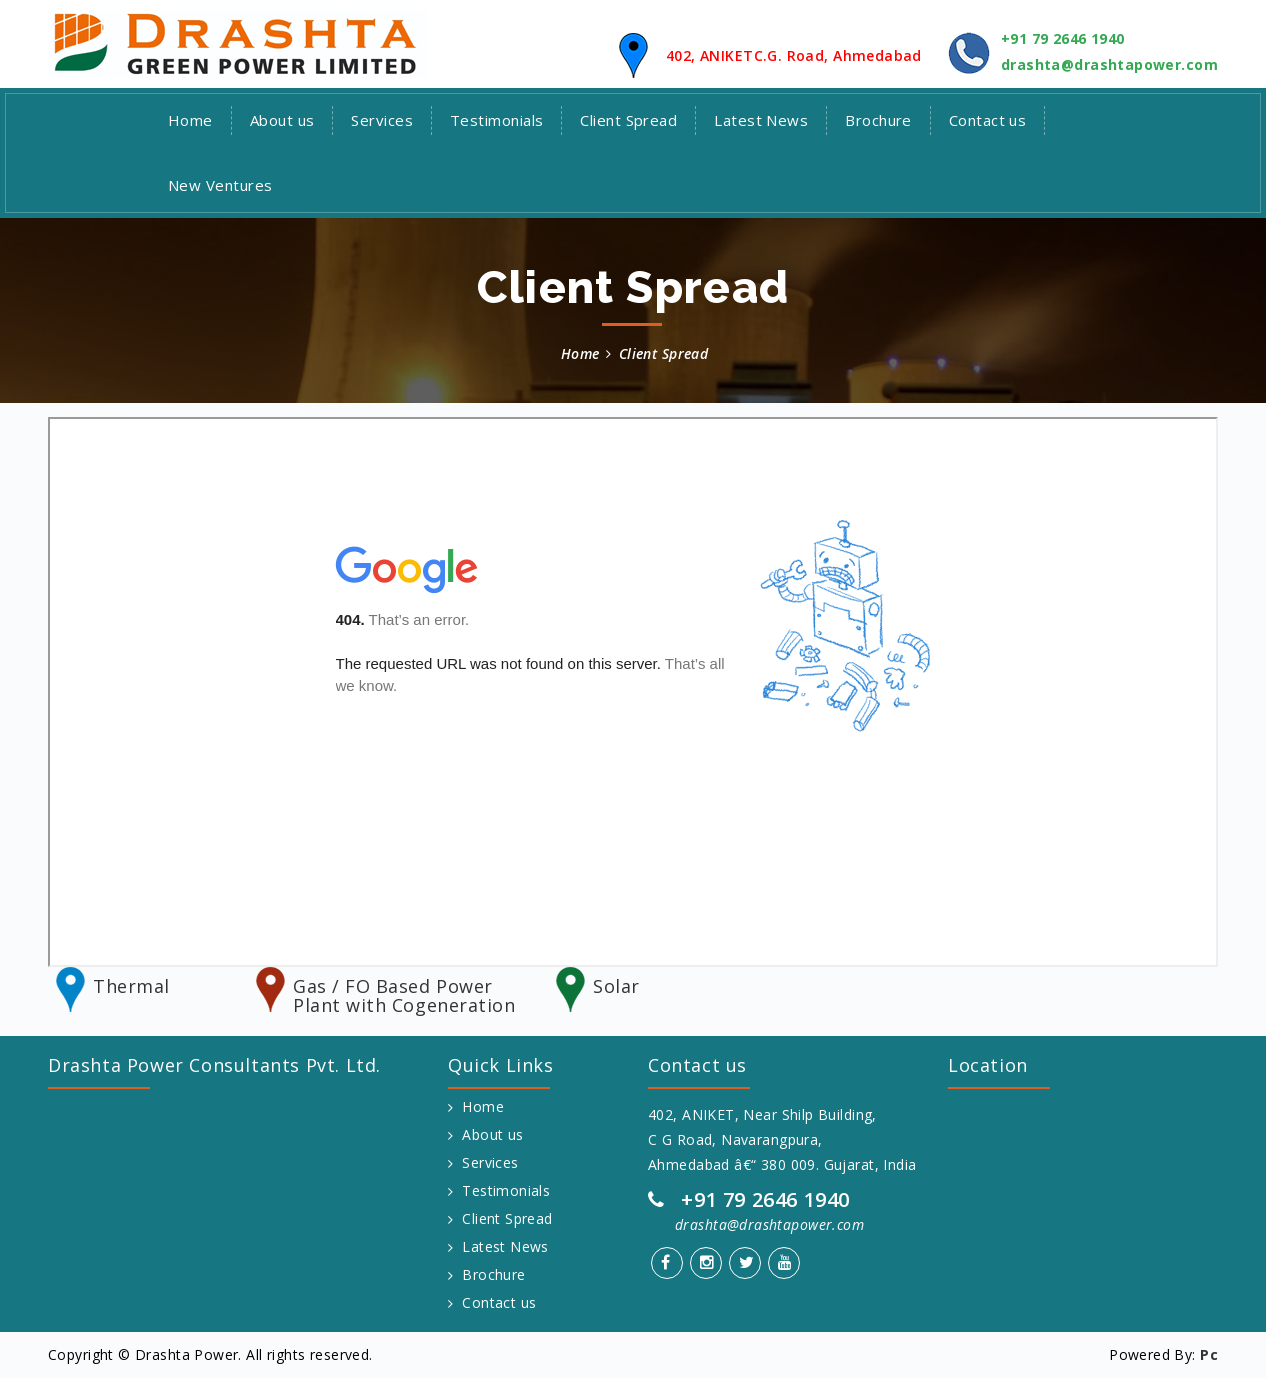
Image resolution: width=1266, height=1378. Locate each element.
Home (190, 120)
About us (282, 120)
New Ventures (220, 185)
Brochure (878, 120)
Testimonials (496, 120)
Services (382, 120)
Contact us (988, 120)
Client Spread (628, 120)
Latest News (761, 120)
